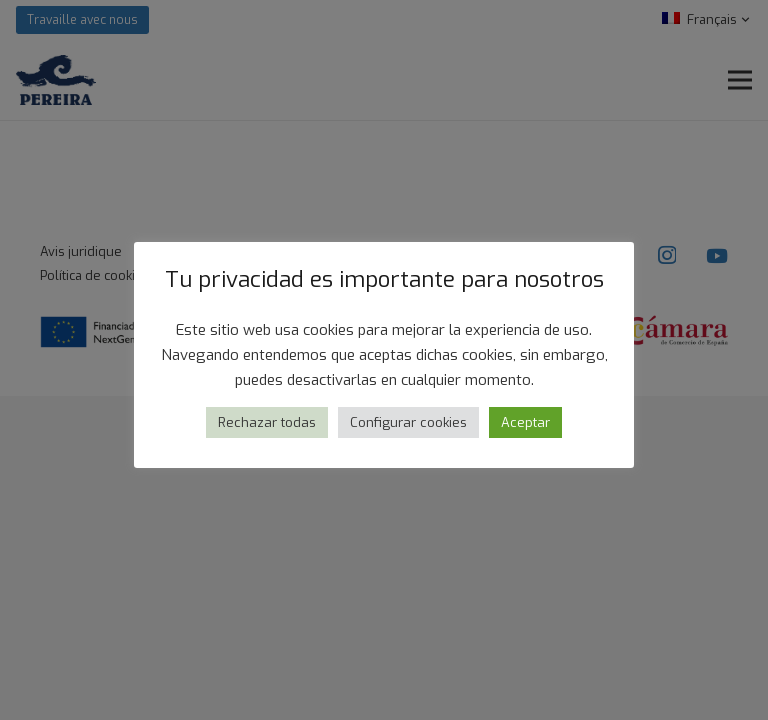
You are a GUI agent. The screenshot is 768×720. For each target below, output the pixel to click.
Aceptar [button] (525, 422)
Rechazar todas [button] (267, 422)
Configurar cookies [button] (408, 422)
